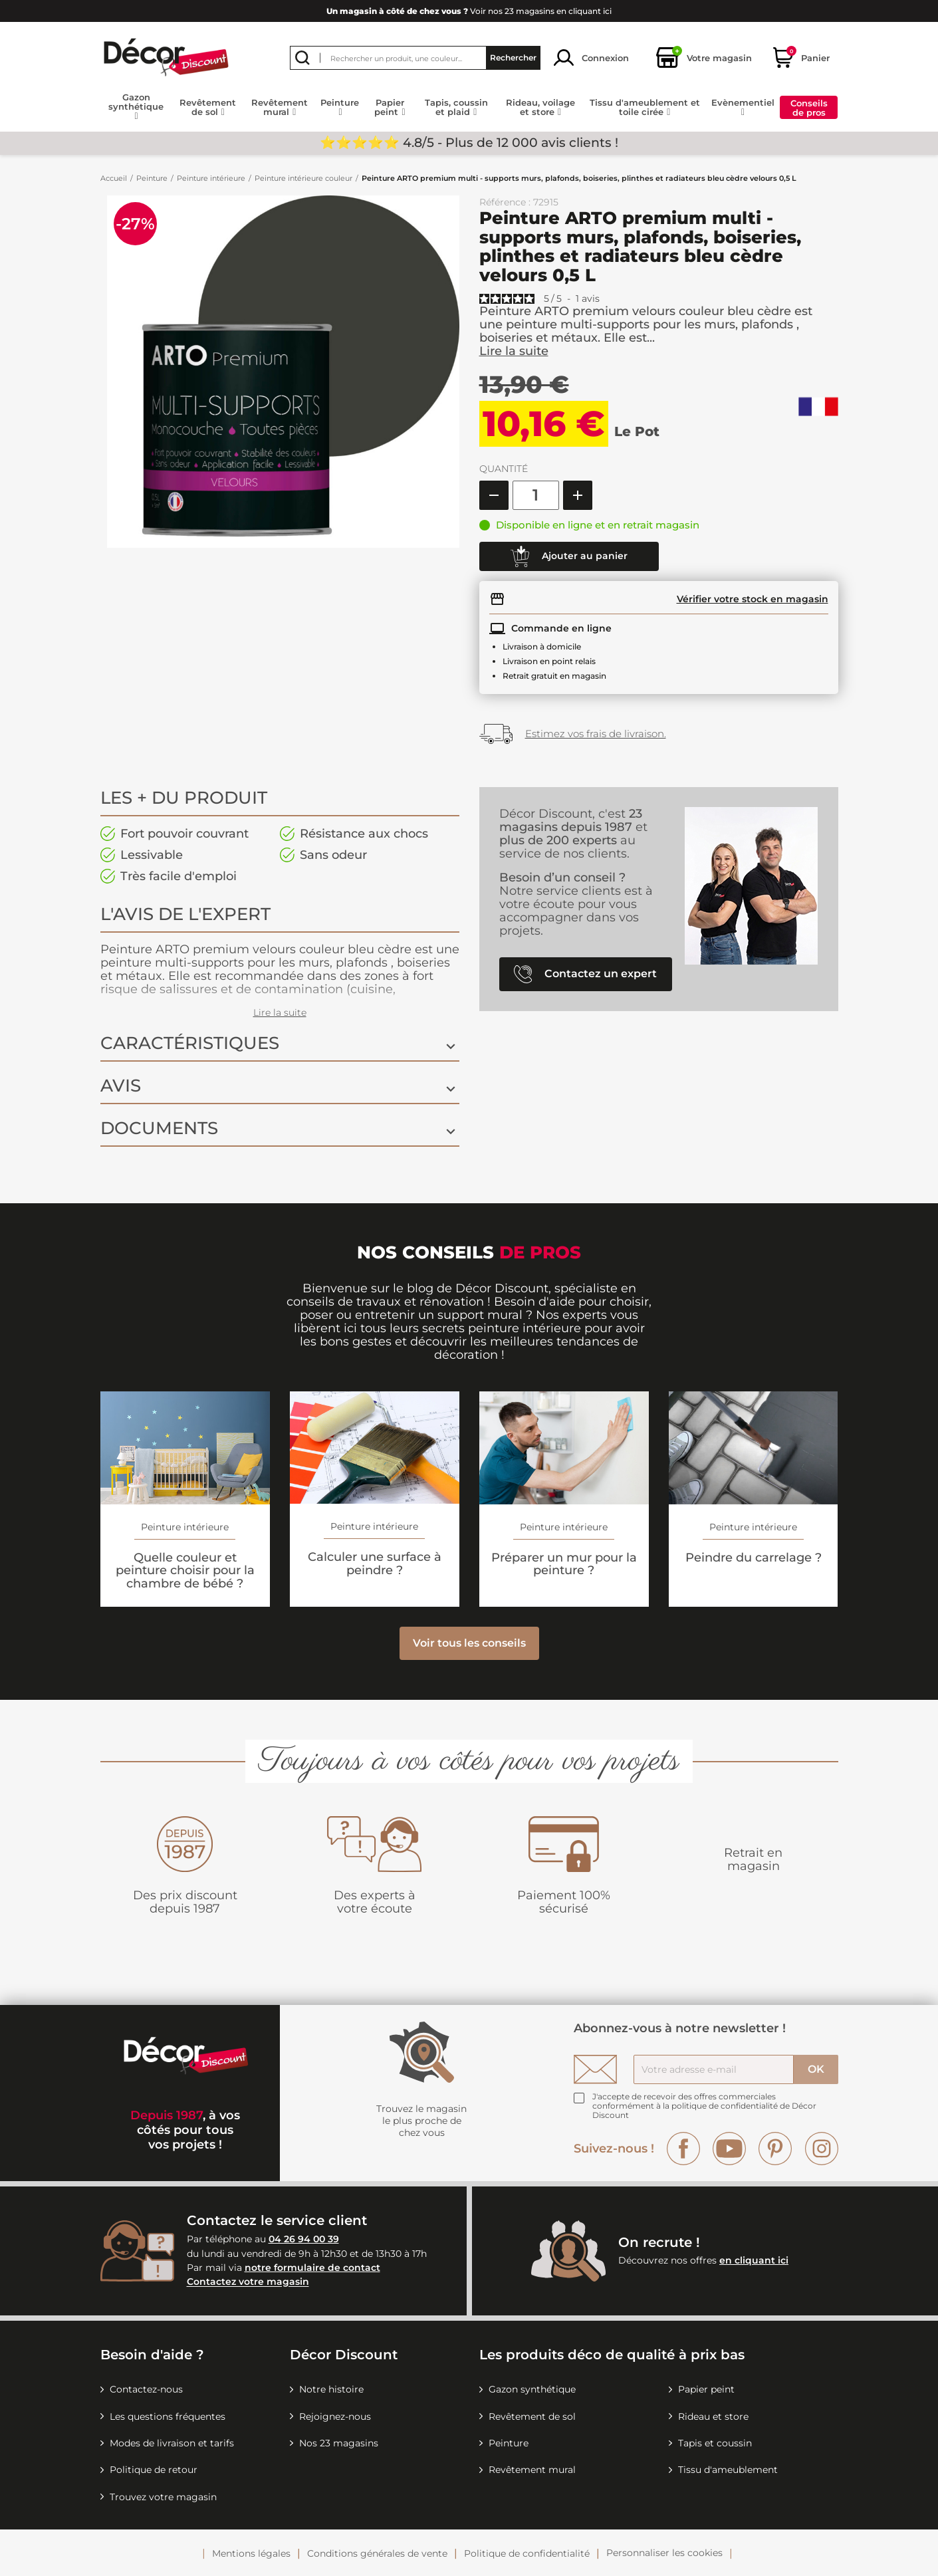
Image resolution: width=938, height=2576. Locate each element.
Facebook (683, 2148)
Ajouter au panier (569, 556)
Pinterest (775, 2148)
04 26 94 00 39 (304, 2239)
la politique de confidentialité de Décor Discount (704, 2110)
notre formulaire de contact (312, 2268)
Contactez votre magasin (248, 2282)
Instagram (821, 2148)
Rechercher (513, 57)
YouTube (729, 2148)
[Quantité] (536, 495)
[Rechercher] (415, 58)
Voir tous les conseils (469, 1643)
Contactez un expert (585, 974)
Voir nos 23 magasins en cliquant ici (469, 11)
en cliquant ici (753, 2260)
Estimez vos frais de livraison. (595, 733)
